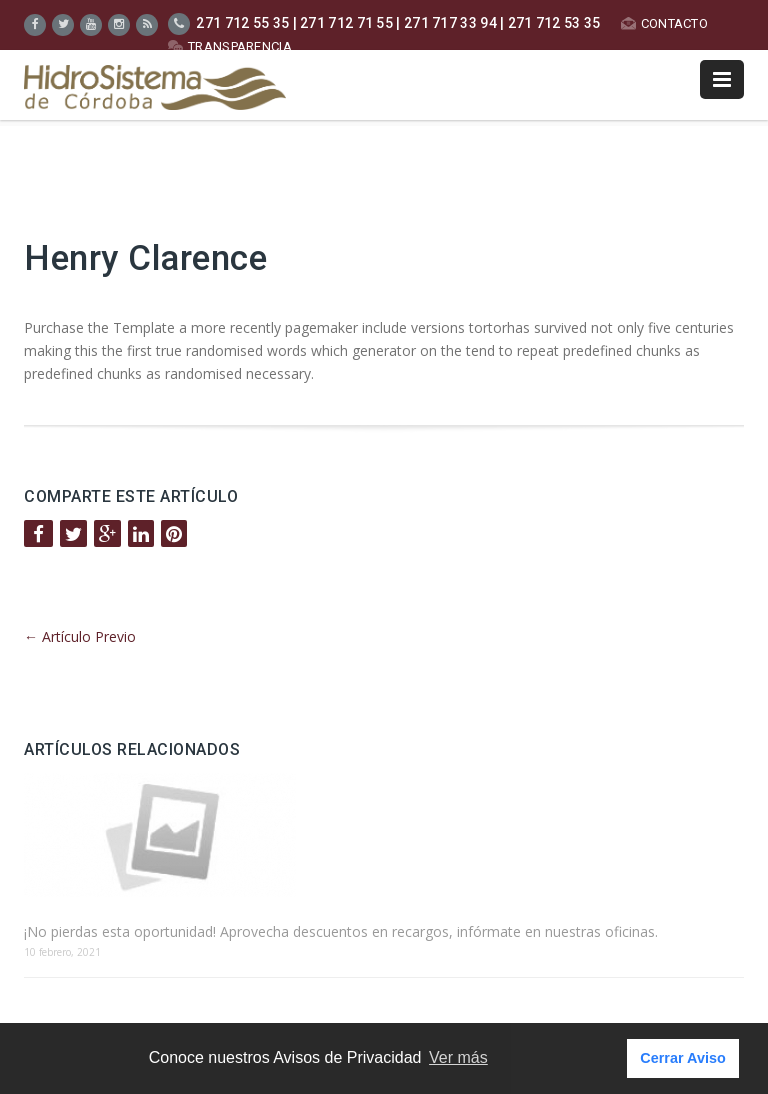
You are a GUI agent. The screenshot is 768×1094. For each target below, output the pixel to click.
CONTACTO (664, 23)
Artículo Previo (80, 636)
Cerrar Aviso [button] (682, 1058)
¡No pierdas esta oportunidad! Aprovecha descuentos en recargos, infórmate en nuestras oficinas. (341, 931)
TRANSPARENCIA (230, 46)
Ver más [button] (458, 1057)
